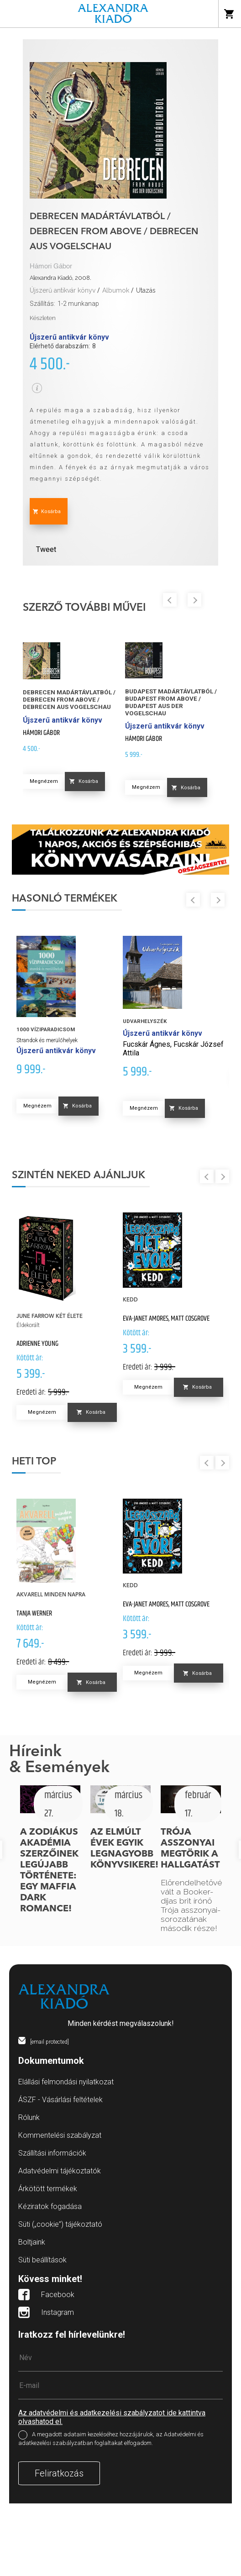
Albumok (115, 290)
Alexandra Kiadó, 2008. (60, 277)
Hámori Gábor (51, 266)
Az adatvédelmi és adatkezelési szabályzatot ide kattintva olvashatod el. (111, 2417)
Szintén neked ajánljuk (78, 1175)
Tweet (46, 549)
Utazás (146, 290)
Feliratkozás (59, 2473)
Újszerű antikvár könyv (62, 290)
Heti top (34, 1462)
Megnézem (44, 781)
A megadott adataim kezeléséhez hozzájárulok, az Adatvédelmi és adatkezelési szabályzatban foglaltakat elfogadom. (111, 2439)
